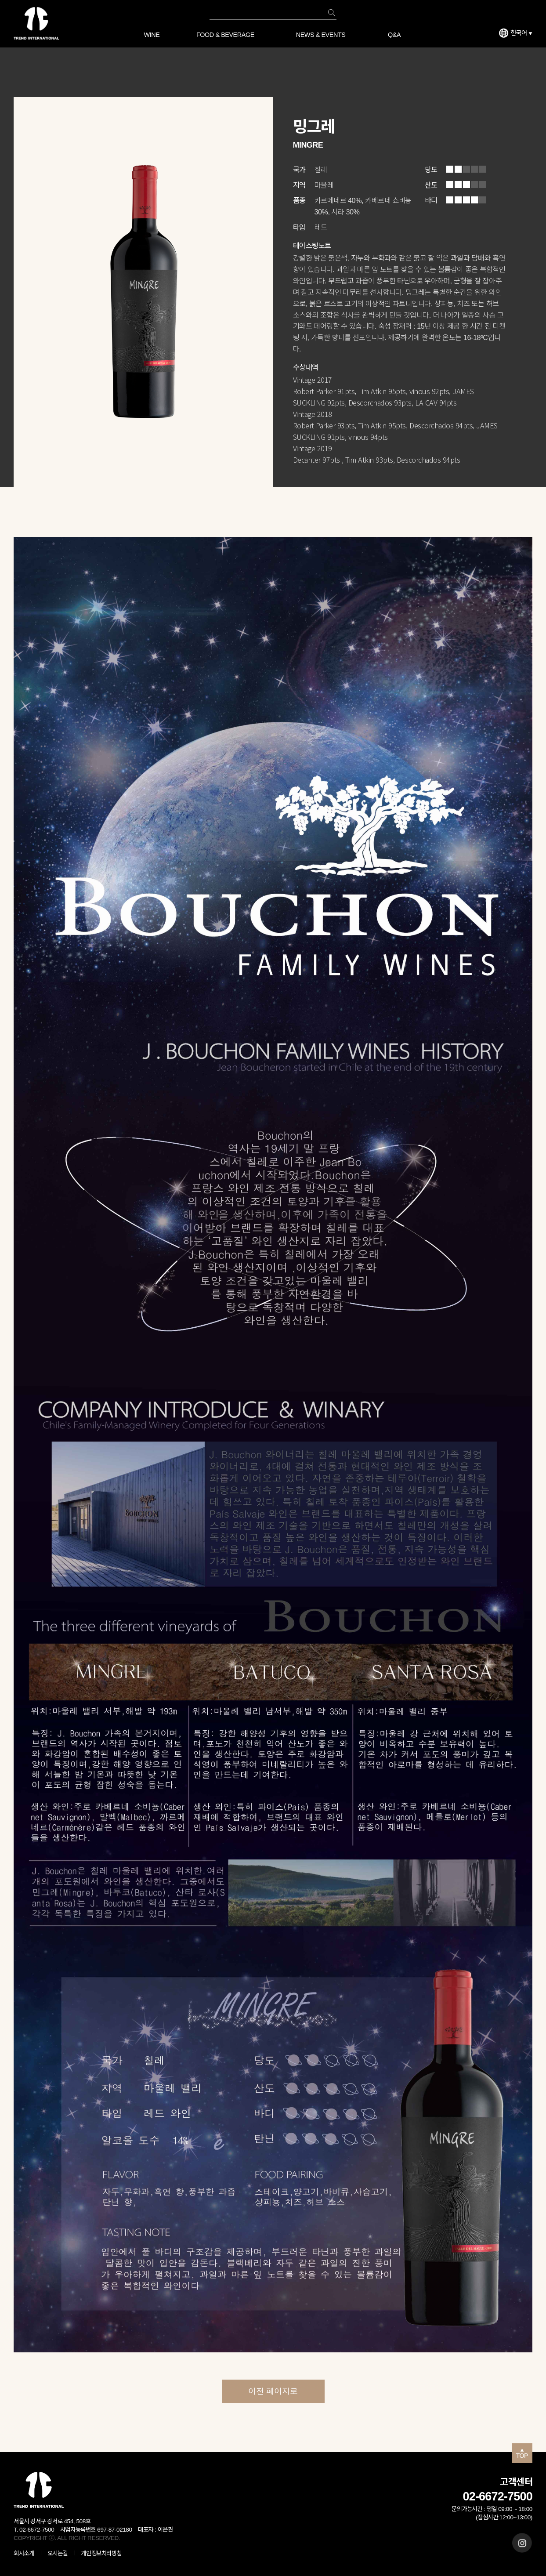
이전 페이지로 (273, 2391)
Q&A (394, 34)
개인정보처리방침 (101, 2553)
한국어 (521, 32)
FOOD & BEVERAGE (225, 34)
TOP (522, 2454)
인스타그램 (522, 2543)
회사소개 (24, 2553)
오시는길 (57, 2553)
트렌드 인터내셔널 (36, 23)
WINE (151, 34)
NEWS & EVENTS (321, 34)
